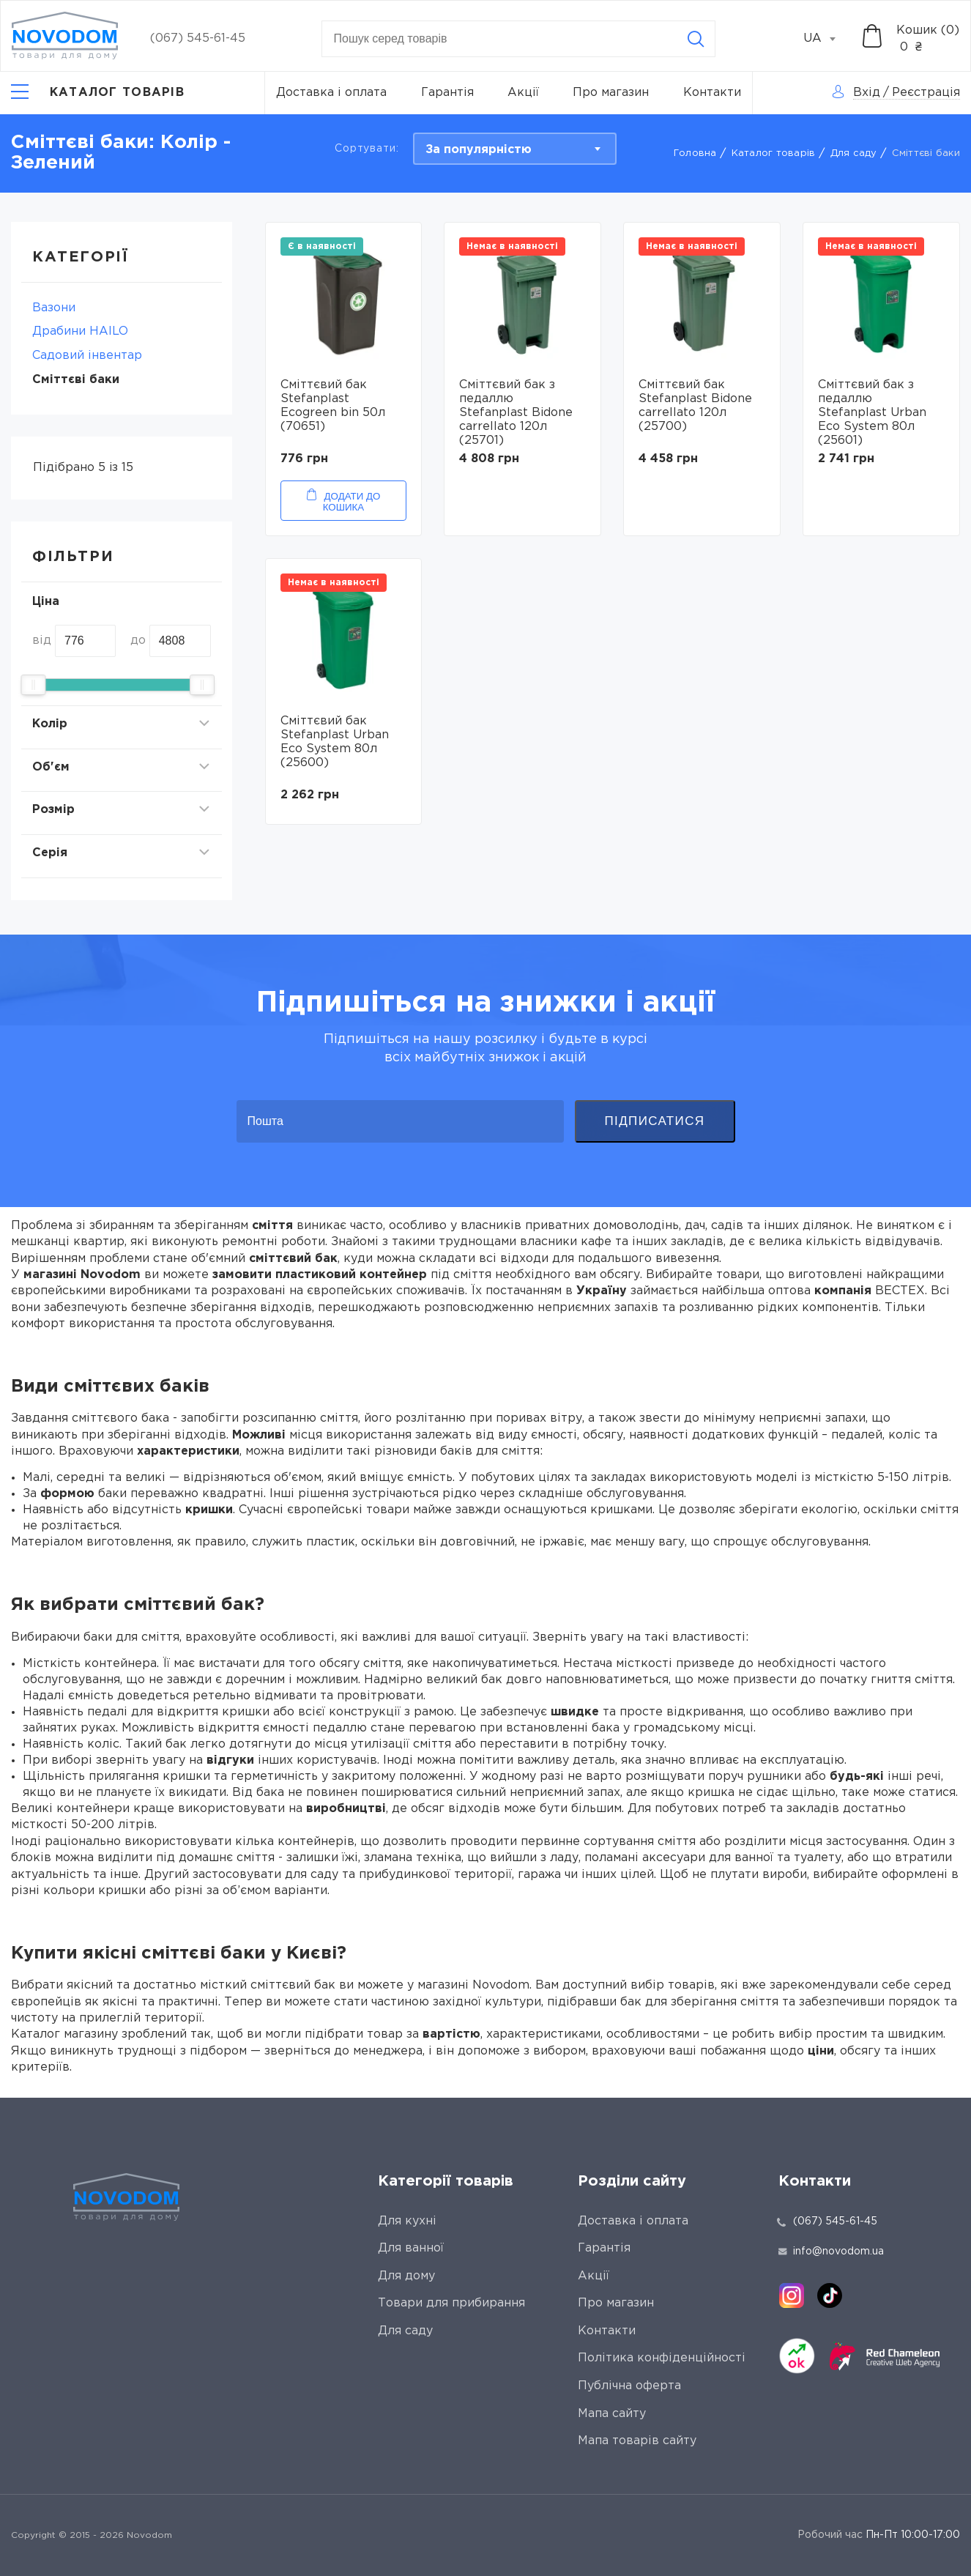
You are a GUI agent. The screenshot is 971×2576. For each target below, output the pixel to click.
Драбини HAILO (80, 331)
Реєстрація (926, 92)
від (41, 640)
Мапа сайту (612, 2413)
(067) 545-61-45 (197, 38)
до (138, 640)
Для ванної (411, 2248)
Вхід (866, 92)
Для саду (853, 153)
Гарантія (447, 92)
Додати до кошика (352, 502)
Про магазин (611, 92)
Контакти (712, 92)
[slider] (33, 685)
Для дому (406, 2276)
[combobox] (827, 39)
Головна (695, 153)
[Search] (696, 39)
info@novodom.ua (831, 2251)
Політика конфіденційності (661, 2358)
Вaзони (53, 307)
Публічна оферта (629, 2385)
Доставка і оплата (331, 92)
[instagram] (791, 2295)
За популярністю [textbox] (478, 149)
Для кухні (407, 2221)
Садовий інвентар (87, 355)
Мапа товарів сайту (637, 2440)
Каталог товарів (774, 153)
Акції (523, 92)
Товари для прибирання (451, 2303)
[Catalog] (98, 93)
